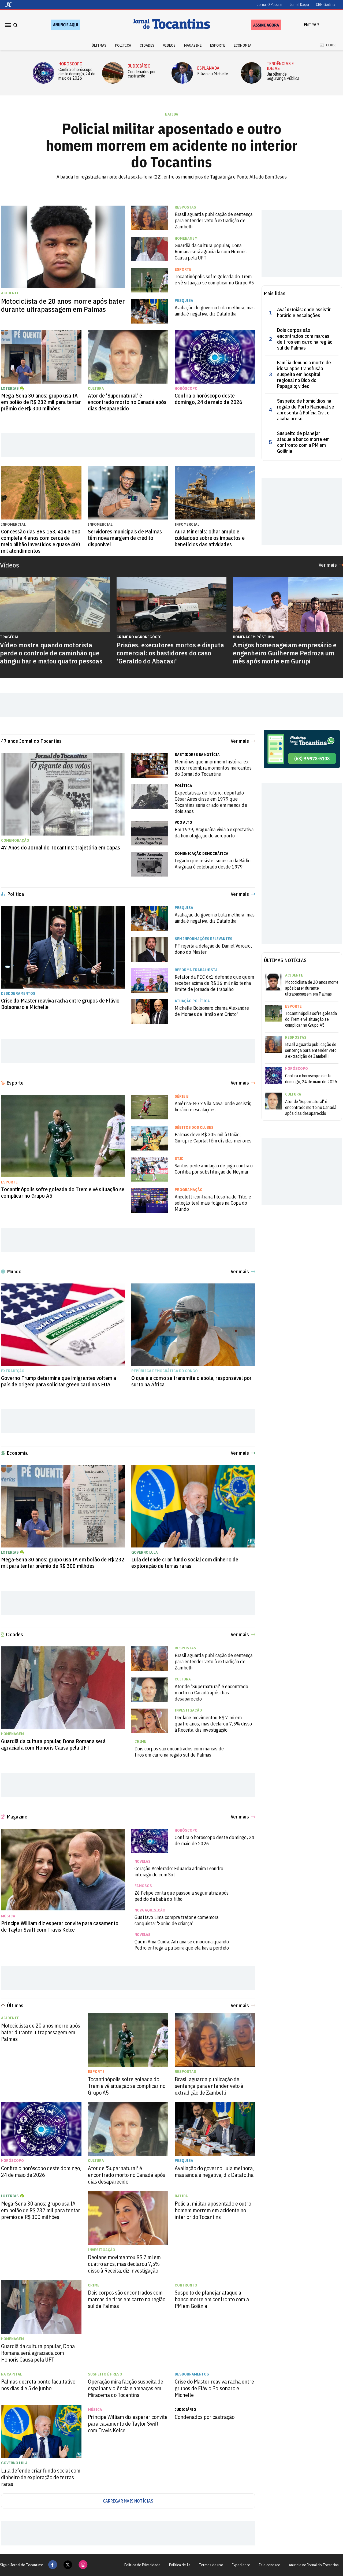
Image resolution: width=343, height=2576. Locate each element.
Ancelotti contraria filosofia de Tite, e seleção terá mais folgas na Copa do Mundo (213, 1203)
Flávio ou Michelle (212, 74)
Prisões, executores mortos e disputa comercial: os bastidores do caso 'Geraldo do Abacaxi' (170, 653)
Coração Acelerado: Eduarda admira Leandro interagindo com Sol (179, 1871)
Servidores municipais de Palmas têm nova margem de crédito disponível (125, 538)
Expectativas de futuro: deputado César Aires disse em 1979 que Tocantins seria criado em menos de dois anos (211, 802)
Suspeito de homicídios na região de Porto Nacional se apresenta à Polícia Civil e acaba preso (305, 410)
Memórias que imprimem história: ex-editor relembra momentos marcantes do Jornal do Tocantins (213, 768)
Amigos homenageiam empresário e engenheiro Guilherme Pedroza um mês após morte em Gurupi (285, 653)
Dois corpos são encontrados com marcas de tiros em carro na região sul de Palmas (305, 339)
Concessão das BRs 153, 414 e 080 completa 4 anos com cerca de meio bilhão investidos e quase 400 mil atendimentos (40, 541)
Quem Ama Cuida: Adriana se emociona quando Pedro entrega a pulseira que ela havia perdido (182, 1945)
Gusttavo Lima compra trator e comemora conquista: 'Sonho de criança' (177, 1920)
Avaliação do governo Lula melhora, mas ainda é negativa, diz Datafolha (215, 311)
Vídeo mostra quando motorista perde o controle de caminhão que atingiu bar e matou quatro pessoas (51, 653)
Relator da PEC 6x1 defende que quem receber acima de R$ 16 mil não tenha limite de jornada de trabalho (214, 983)
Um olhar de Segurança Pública (283, 76)
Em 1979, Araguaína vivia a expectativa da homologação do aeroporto (214, 832)
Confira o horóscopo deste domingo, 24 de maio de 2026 (76, 73)
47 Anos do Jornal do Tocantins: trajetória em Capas (60, 847)
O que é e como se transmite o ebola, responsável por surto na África (191, 1381)
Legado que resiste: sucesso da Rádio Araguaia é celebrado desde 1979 (213, 864)
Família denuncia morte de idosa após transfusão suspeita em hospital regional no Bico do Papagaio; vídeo (304, 374)
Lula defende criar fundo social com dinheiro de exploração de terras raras (184, 1562)
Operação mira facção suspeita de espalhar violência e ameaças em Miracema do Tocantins (125, 2388)
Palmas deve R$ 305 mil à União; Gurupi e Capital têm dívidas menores (213, 1137)
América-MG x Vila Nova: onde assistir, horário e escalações (213, 1106)
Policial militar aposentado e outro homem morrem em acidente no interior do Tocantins (171, 145)
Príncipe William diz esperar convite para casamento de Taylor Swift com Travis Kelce (59, 1926)
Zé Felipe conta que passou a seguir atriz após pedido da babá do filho (182, 1896)
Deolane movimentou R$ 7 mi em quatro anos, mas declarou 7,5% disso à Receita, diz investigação (213, 1723)
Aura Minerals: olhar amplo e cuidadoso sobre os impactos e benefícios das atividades (210, 538)
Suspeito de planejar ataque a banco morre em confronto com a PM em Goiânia (303, 442)
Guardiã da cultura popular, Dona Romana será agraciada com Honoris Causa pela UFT (211, 251)
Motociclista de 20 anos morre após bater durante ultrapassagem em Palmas (63, 305)
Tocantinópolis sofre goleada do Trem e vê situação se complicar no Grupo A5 (214, 279)
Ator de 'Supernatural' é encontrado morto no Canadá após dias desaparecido (127, 402)
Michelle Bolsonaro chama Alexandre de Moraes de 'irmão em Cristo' (212, 1011)
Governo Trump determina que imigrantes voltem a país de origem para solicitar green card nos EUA (58, 1381)
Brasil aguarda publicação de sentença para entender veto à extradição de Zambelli (213, 220)
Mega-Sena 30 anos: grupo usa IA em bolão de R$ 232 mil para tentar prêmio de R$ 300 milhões (41, 402)
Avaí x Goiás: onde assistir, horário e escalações (304, 312)
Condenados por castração (142, 73)
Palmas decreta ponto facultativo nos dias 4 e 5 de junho (38, 2385)
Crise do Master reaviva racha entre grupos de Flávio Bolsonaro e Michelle (60, 1003)
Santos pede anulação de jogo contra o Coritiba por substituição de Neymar (214, 1169)
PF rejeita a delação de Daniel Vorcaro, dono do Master (213, 949)
